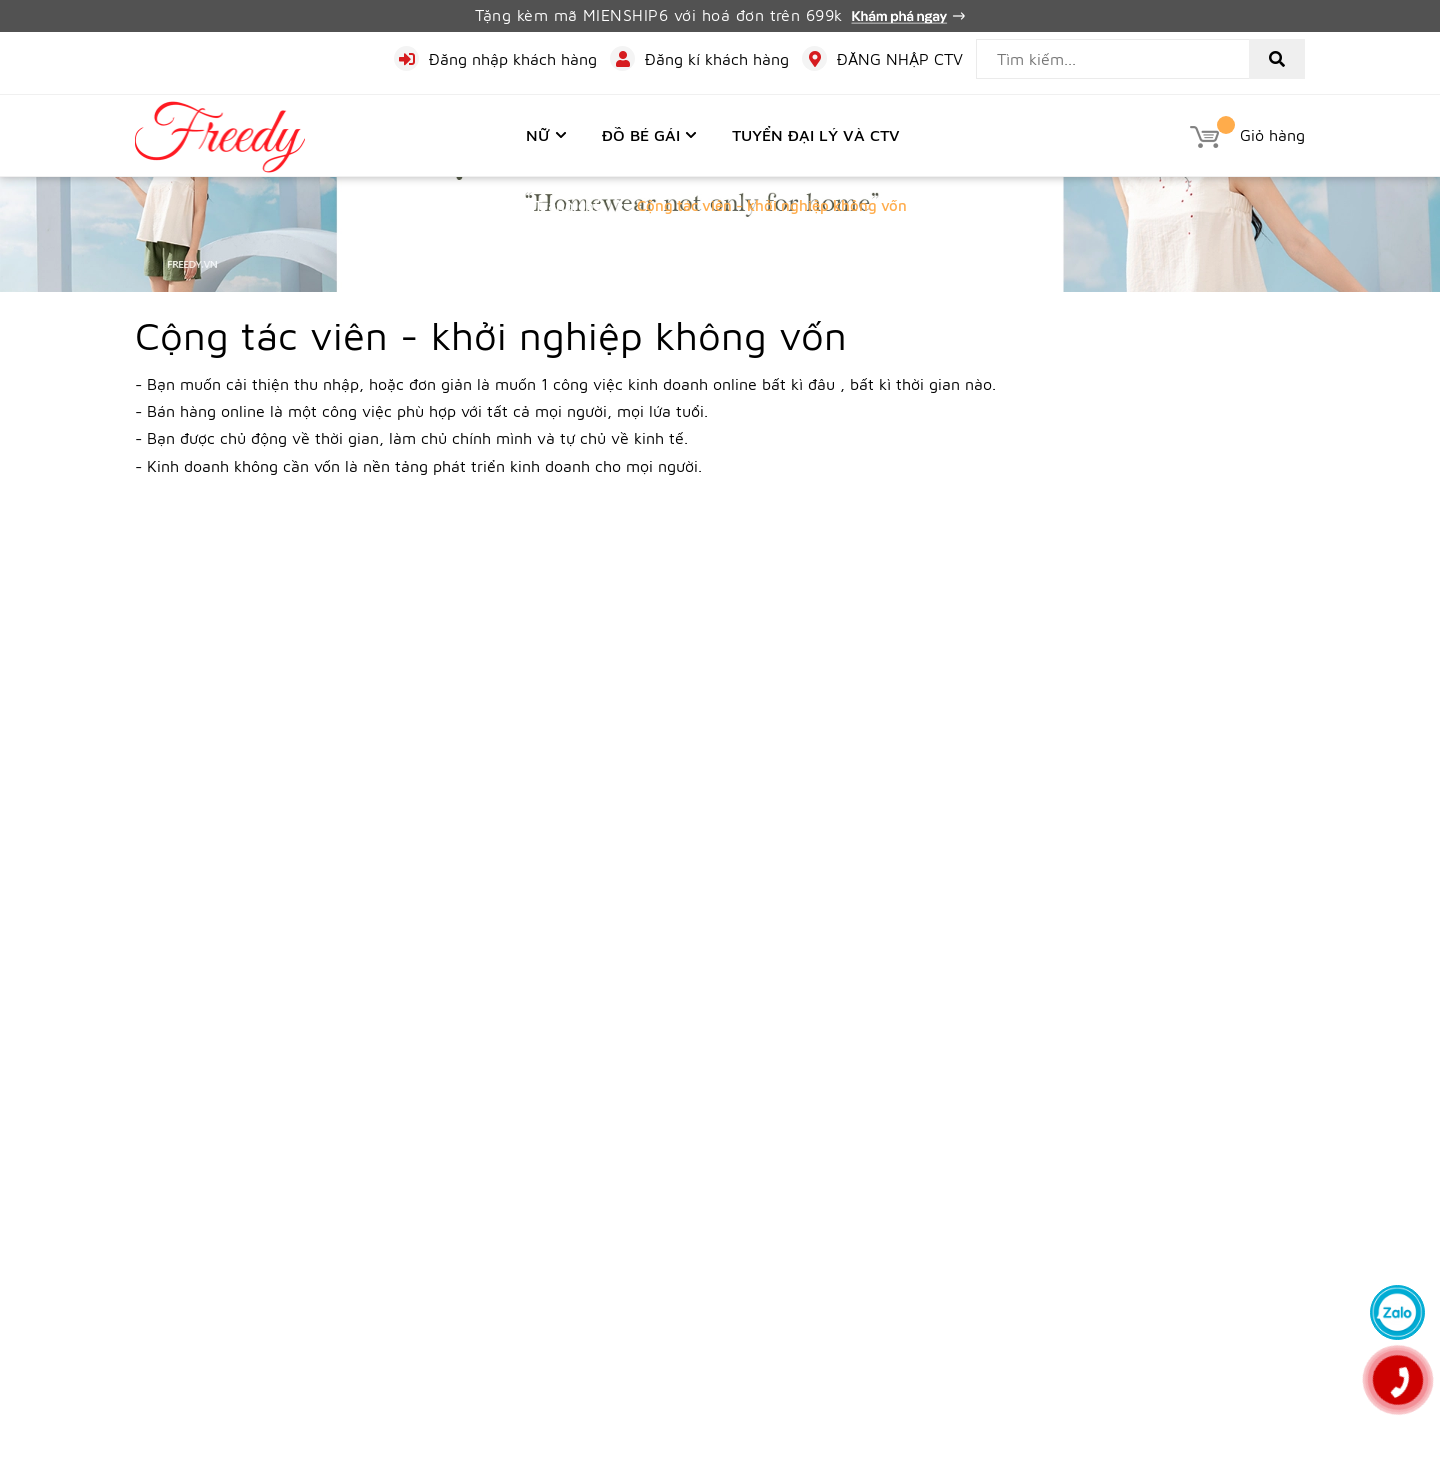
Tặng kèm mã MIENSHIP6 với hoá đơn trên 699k (720, 15)
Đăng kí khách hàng (717, 59)
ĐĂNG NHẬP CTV (900, 59)
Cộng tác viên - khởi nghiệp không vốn (491, 334)
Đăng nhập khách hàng (513, 59)
